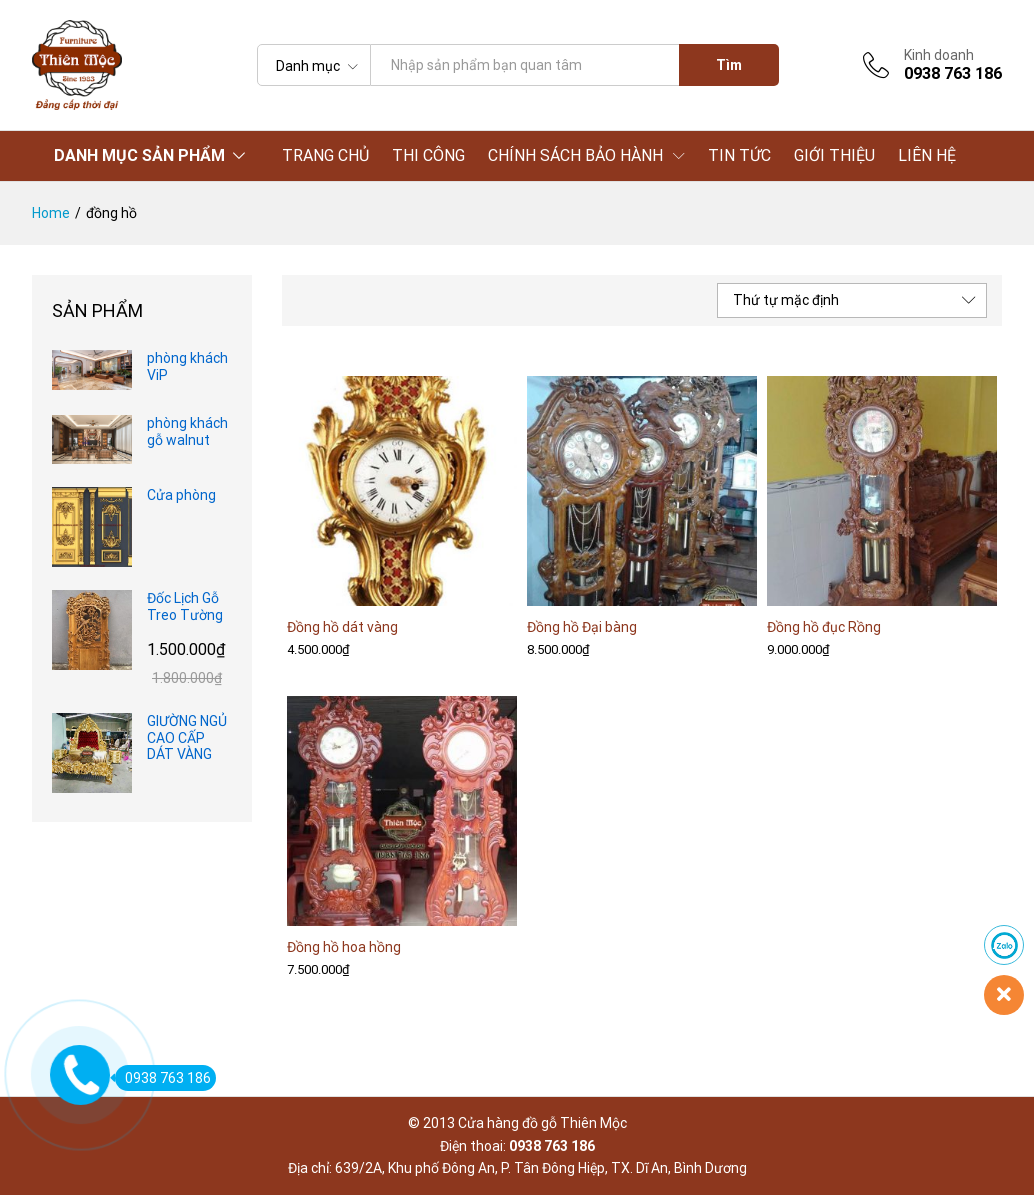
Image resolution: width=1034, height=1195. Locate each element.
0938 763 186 (163, 1078)
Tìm (729, 65)
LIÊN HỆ (927, 156)
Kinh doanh (939, 55)
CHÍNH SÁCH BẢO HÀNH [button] (575, 156)
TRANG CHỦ (325, 156)
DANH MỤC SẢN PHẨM (139, 155)
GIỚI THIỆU (834, 156)
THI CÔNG (428, 156)
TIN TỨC (739, 156)
